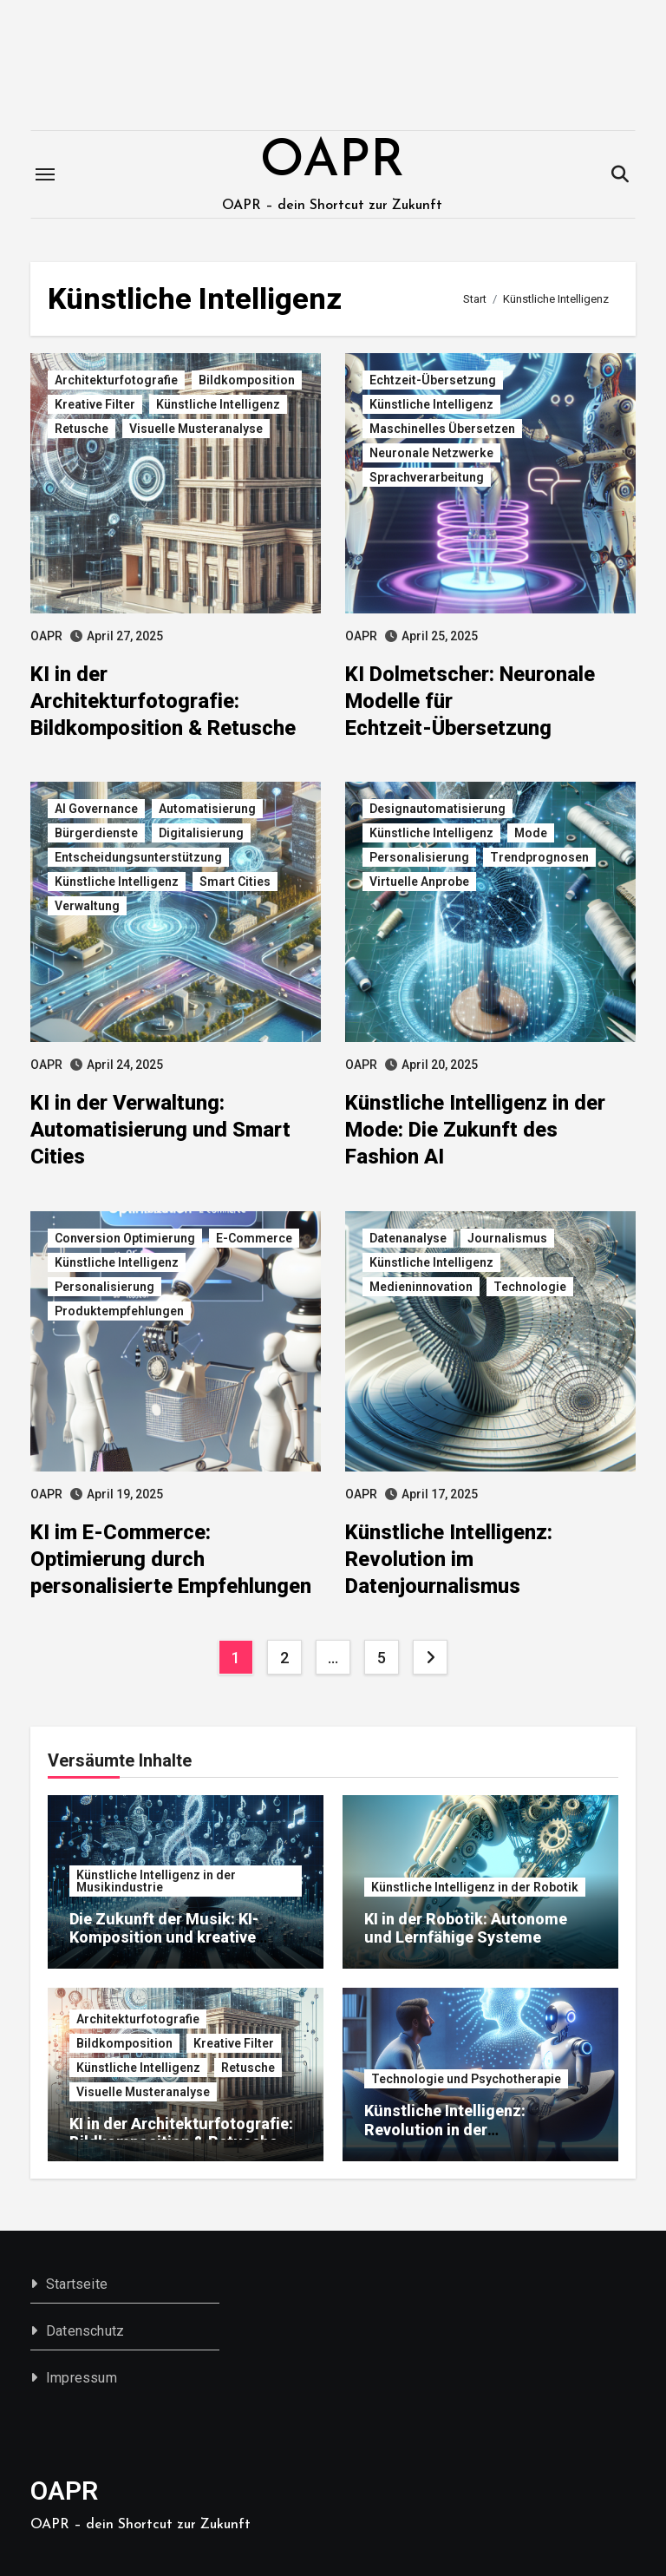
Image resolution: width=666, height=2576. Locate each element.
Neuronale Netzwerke (431, 453)
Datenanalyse (408, 1238)
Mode (530, 833)
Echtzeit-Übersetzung (432, 380)
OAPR (332, 162)
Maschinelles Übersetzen (442, 429)
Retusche (81, 429)
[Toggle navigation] (45, 174)
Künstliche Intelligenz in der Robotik (474, 1887)
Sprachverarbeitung (426, 477)
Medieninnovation (421, 1287)
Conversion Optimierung (125, 1238)
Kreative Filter (95, 404)
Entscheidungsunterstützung (138, 857)
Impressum (81, 2378)
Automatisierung (207, 809)
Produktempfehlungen (119, 1311)
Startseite (77, 2284)
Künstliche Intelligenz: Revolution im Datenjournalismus (448, 1559)
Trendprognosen (539, 857)
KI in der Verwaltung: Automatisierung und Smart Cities (160, 1130)
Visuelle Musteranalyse (196, 429)
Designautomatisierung (437, 809)
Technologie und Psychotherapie (466, 2079)
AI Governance (96, 809)
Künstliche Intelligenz (218, 404)
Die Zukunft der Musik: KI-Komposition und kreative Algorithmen (163, 1937)
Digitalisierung (201, 833)
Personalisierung (419, 857)
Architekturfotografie (116, 380)
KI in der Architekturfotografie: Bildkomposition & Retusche (163, 701)
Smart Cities (235, 881)
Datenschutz (85, 2331)
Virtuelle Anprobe (419, 881)
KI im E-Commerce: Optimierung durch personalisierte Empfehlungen (170, 1559)
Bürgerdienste (96, 833)
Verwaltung (87, 906)
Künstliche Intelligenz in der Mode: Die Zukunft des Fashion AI (475, 1130)
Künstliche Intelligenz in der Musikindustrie (156, 1881)
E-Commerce (254, 1238)
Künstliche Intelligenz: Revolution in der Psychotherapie (445, 2129)
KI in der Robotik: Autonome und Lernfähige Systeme (465, 1928)
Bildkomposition (247, 380)
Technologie (529, 1287)
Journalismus (507, 1238)
